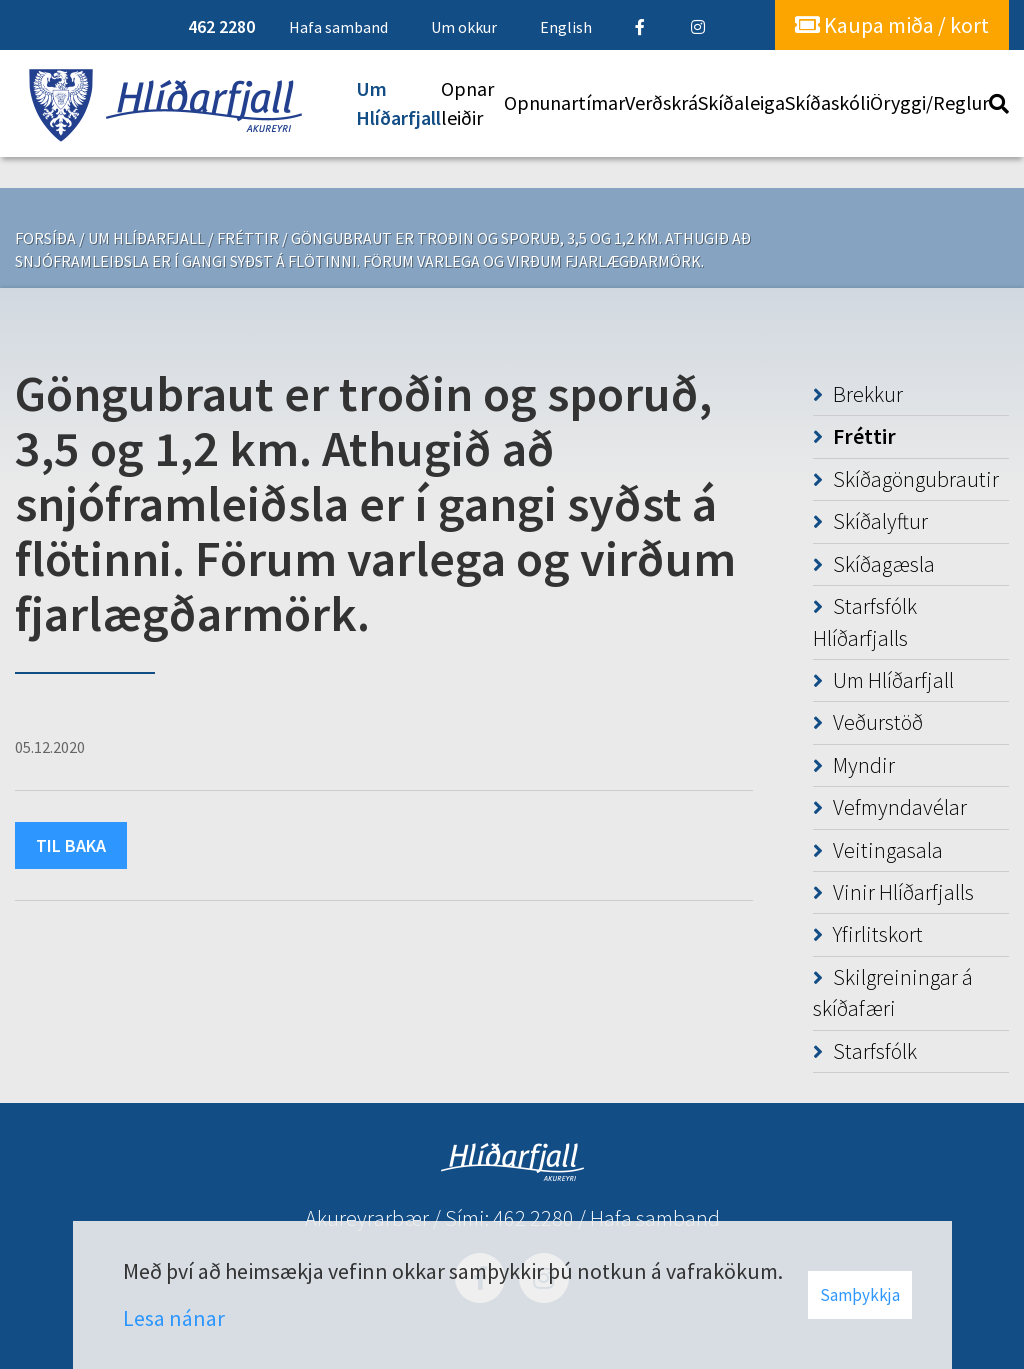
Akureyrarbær (367, 1218)
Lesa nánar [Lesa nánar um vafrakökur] (174, 1318)
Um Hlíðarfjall (146, 238)
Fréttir (248, 238)
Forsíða (45, 238)
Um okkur (464, 27)
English (566, 27)
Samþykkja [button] (860, 1295)
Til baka (71, 845)
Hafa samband (655, 1218)
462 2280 (533, 1218)
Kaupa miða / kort (892, 25)
